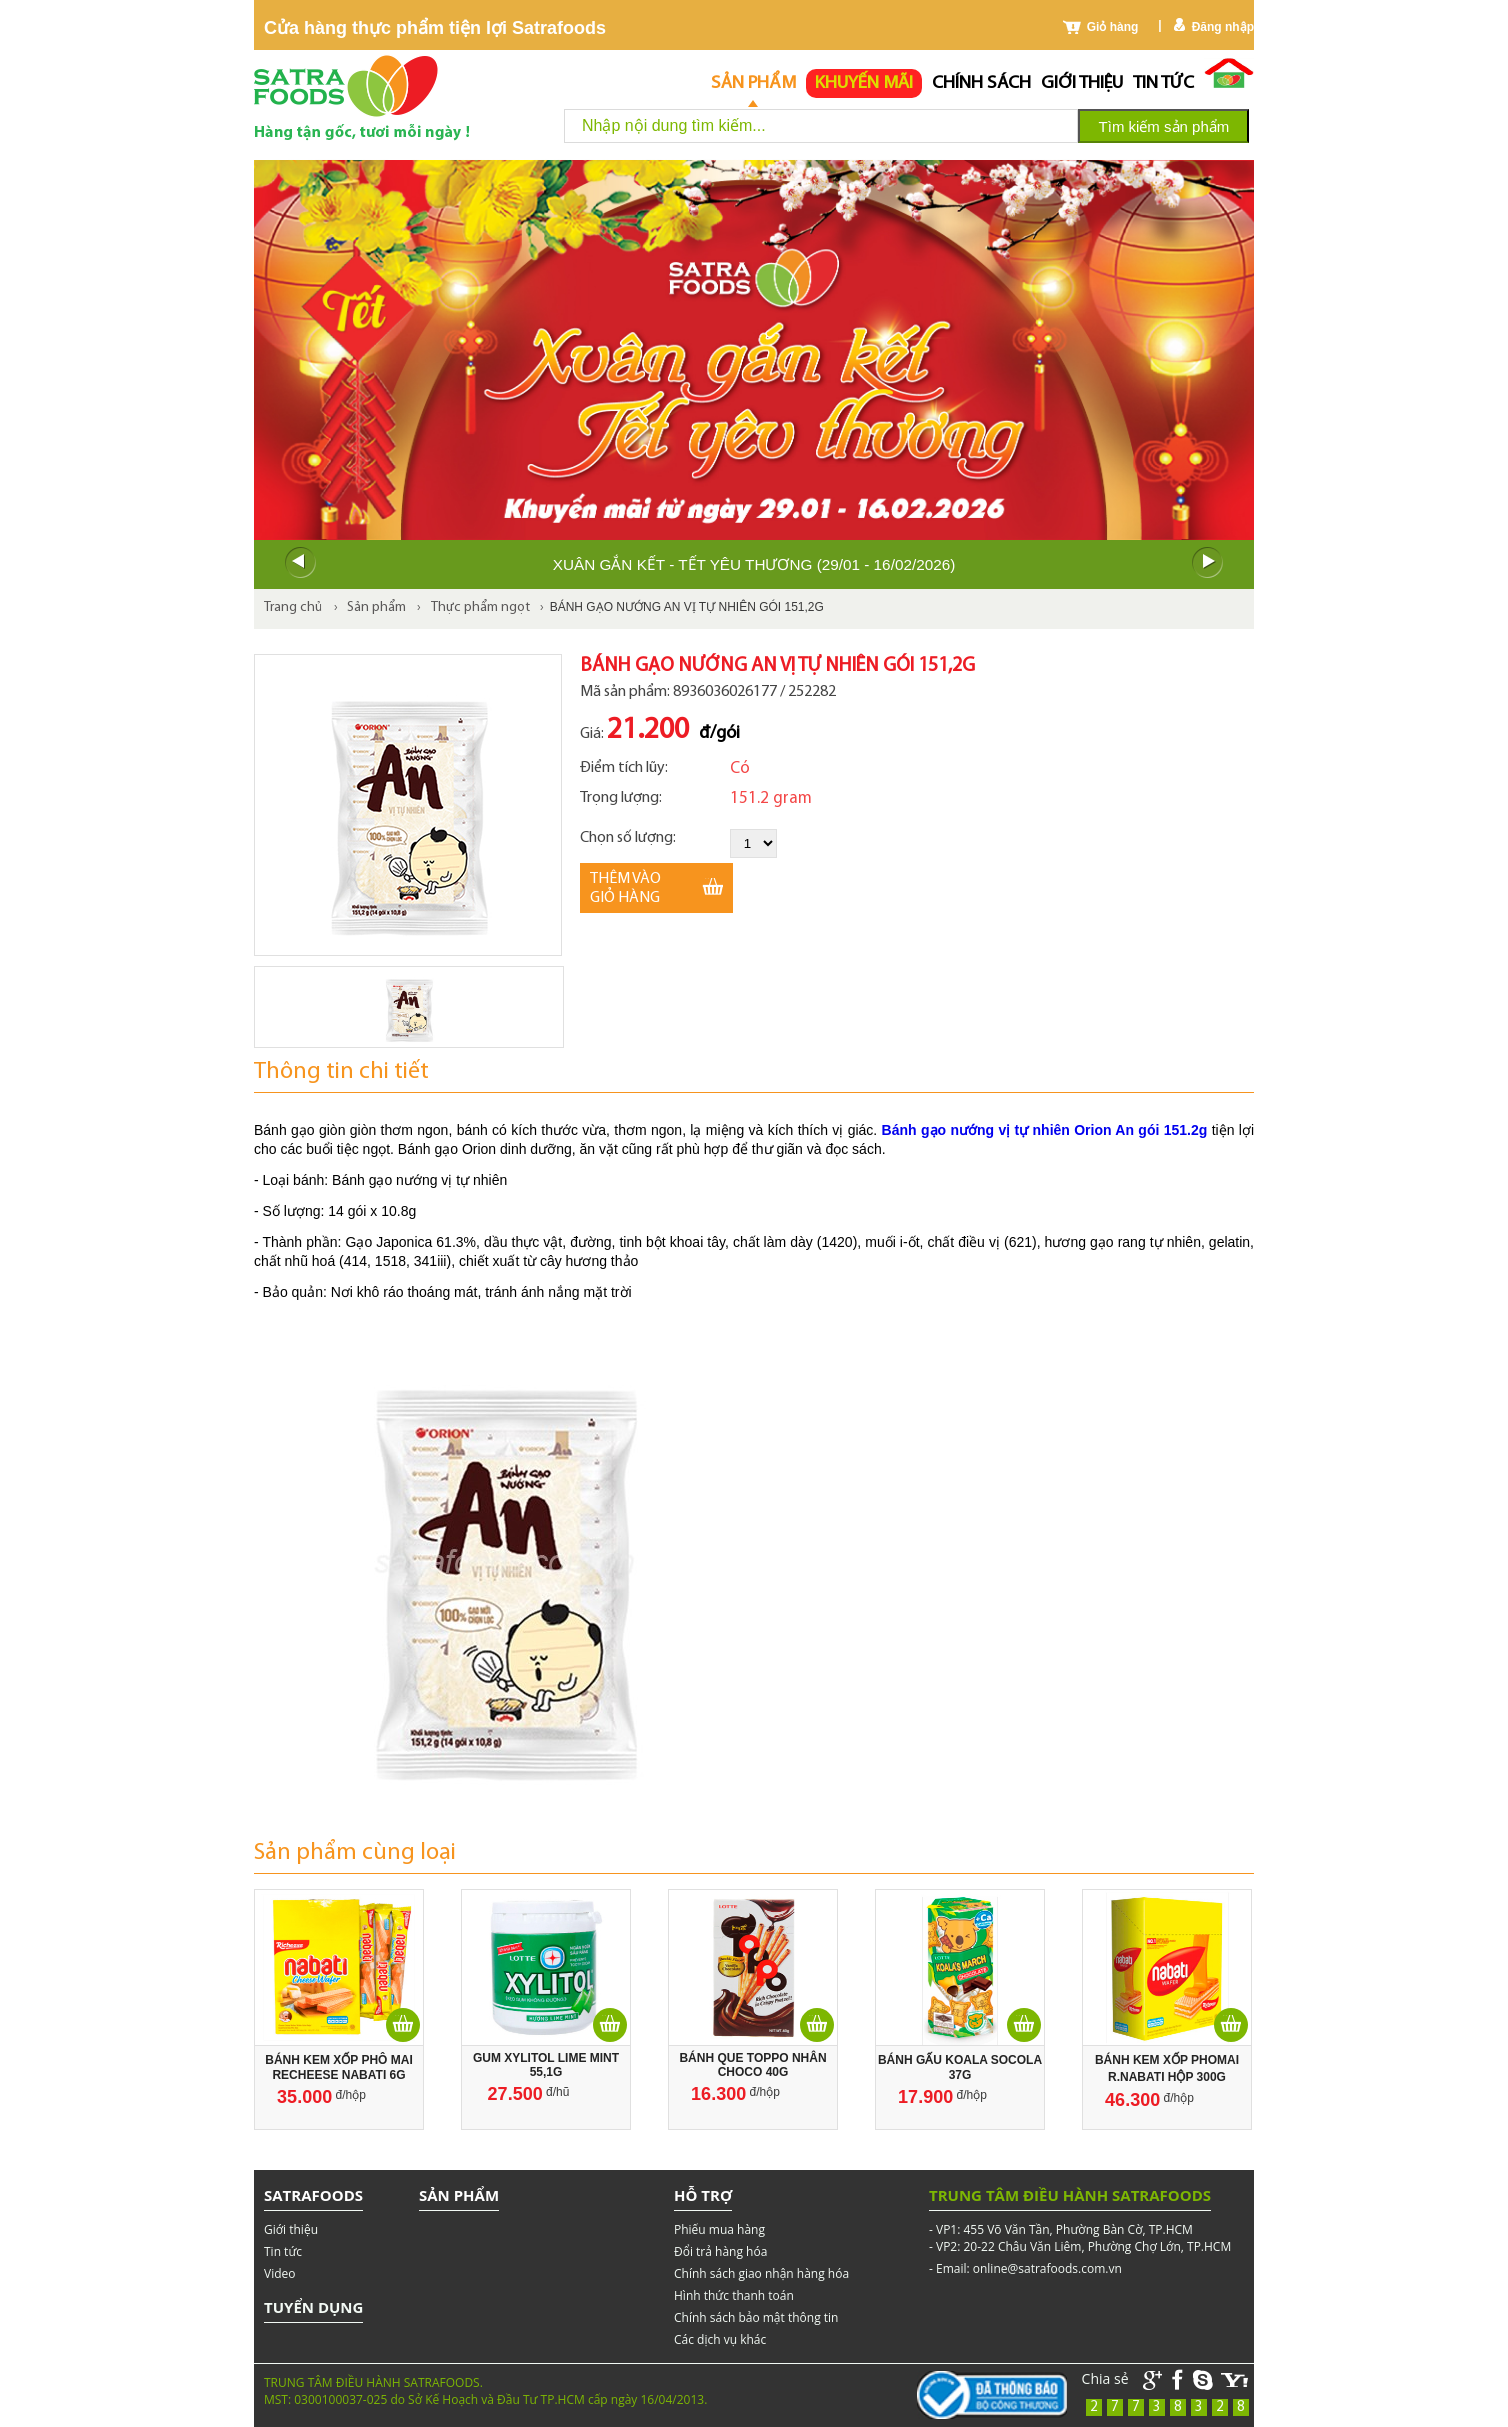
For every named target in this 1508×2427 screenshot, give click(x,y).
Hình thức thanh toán (734, 2295)
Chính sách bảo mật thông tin (756, 2317)
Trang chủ (293, 607)
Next (1208, 563)
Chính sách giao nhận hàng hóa (761, 2273)
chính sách (981, 83)
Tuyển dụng (313, 2307)
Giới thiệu (1082, 83)
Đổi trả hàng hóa (720, 2251)
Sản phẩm (753, 83)
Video (279, 2273)
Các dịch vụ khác (720, 2339)
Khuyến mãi (864, 83)
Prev (300, 563)
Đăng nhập (1223, 27)
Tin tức (1163, 83)
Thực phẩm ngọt (480, 607)
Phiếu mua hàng (719, 2229)
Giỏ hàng (1113, 27)
